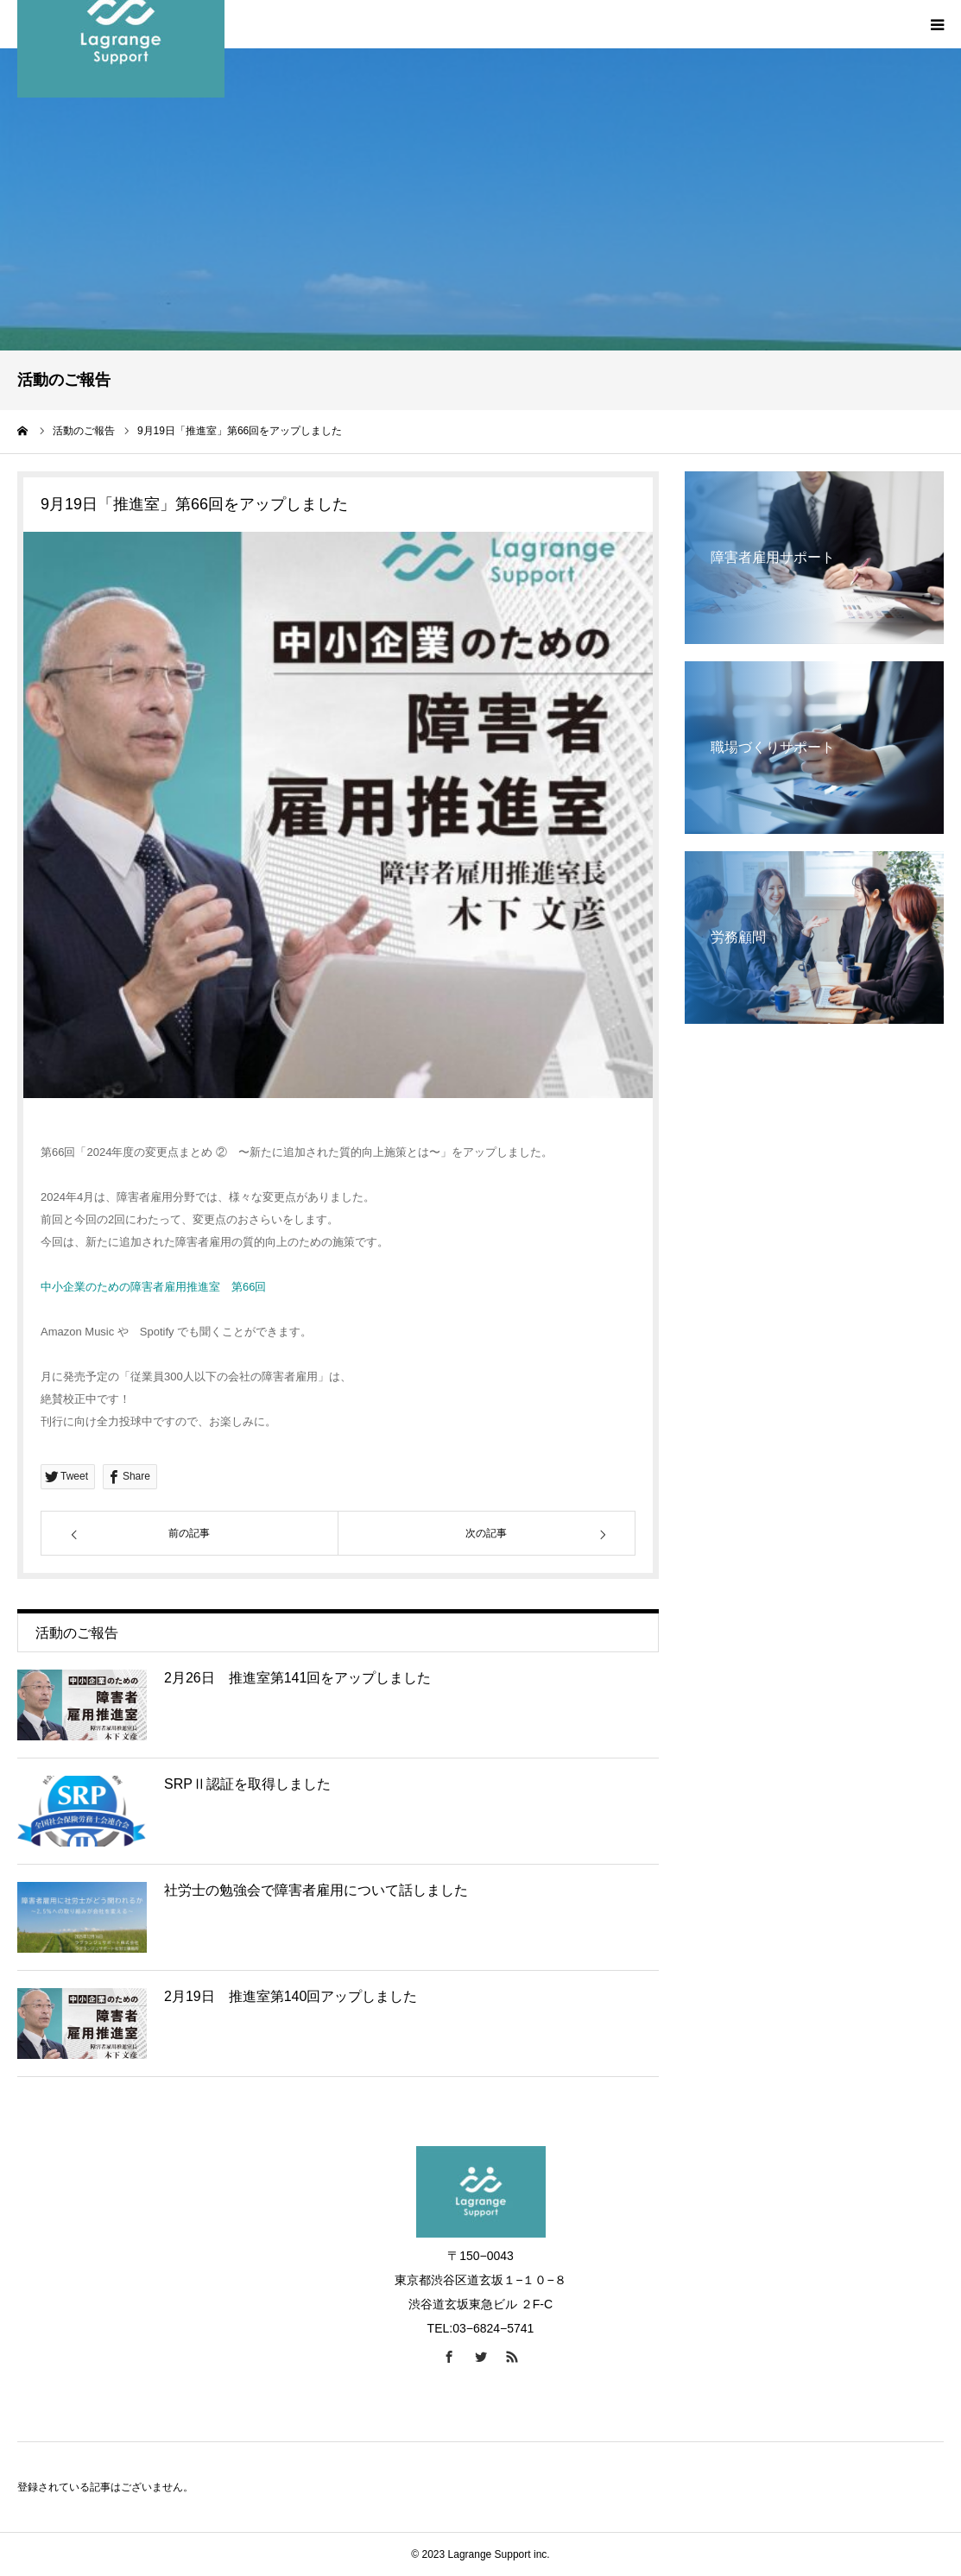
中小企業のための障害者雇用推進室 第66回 (153, 1286)
